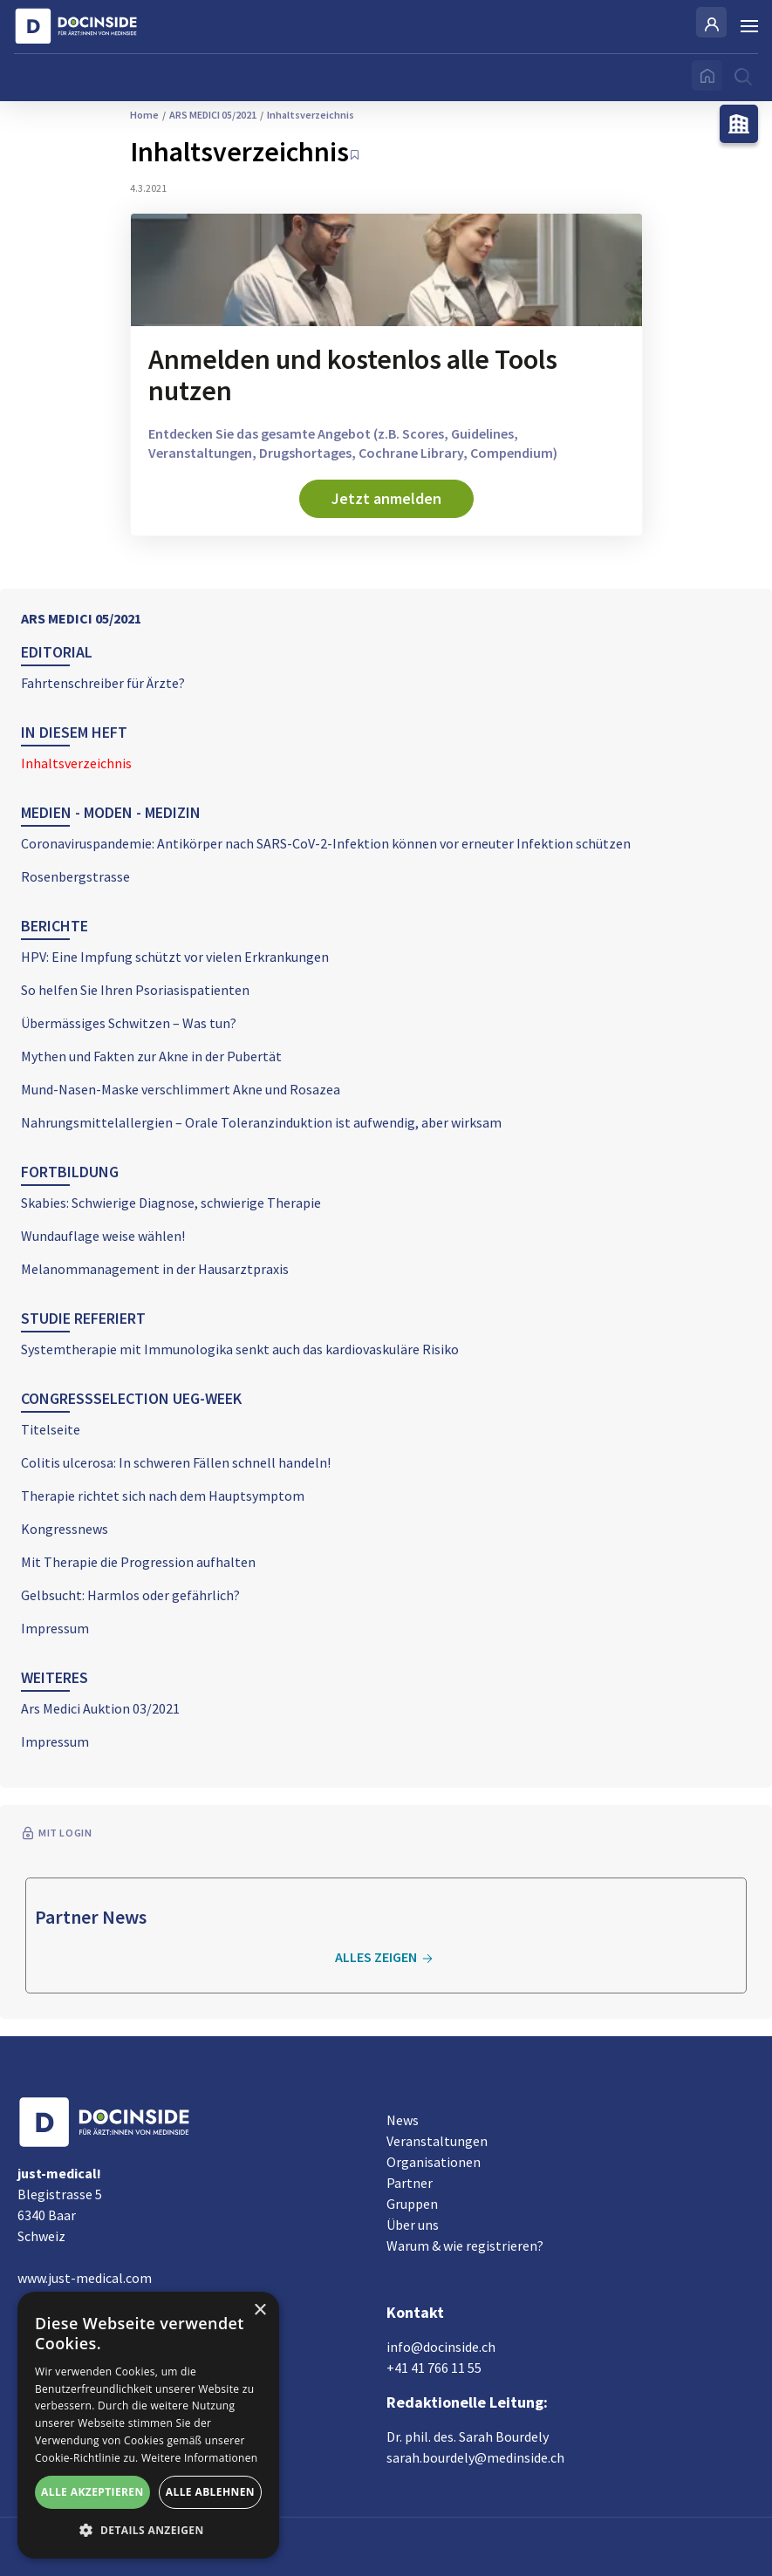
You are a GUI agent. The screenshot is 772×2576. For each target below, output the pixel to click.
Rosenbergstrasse (75, 876)
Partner (409, 2182)
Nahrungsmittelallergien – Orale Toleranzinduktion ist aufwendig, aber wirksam (261, 1122)
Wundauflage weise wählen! (103, 1235)
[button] (148, 2530)
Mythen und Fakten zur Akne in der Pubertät (151, 1056)
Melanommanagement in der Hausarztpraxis (155, 1269)
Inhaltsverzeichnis (76, 763)
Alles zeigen (386, 1958)
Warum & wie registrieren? (464, 2245)
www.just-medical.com (84, 2277)
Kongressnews (64, 1528)
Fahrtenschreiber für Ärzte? (103, 683)
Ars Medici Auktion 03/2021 (100, 1708)
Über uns (412, 2224)
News (402, 2120)
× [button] (259, 2310)
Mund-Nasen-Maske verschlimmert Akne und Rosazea (180, 1089)
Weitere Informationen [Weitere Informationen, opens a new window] (199, 2457)
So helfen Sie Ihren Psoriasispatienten (135, 989)
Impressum (55, 1628)
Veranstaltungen (437, 2141)
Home (144, 114)
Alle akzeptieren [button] (92, 2491)
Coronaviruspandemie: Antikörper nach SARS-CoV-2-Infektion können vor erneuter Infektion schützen (326, 843)
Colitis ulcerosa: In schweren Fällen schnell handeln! (176, 1462)
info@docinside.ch (440, 2346)
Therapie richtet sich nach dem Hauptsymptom (162, 1495)
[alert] (148, 2425)
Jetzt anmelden (386, 498)
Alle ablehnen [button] (210, 2491)
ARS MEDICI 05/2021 (81, 618)
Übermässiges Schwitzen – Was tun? (128, 1023)
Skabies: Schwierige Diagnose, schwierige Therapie (171, 1202)
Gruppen (412, 2203)
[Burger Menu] (749, 26)
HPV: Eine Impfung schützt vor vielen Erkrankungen (175, 956)
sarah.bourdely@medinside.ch (475, 2457)
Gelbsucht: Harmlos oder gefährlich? (130, 1595)
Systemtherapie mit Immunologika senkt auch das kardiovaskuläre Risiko (240, 1349)
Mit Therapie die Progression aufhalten (138, 1562)
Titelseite (50, 1429)
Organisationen (433, 2162)
